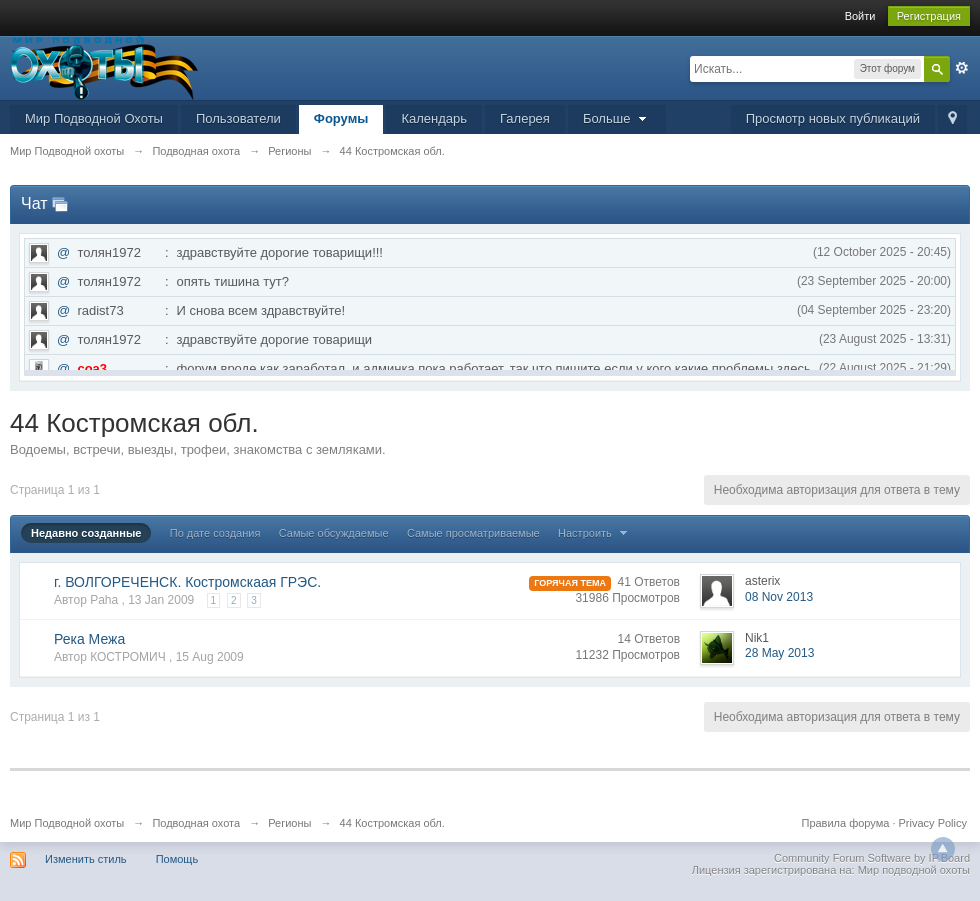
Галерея (525, 118)
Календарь (434, 118)
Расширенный (962, 68)
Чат (34, 203)
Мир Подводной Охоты (94, 118)
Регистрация (929, 16)
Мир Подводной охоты (67, 823)
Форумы (341, 118)
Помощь (177, 859)
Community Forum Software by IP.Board (872, 858)
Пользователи (238, 118)
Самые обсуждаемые (334, 533)
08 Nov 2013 (779, 597)
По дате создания (215, 533)
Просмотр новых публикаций (833, 118)
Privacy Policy (933, 823)
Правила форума (846, 823)
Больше (617, 118)
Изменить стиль (86, 859)
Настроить (595, 533)
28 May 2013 (779, 653)
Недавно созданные (86, 533)
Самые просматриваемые (473, 533)
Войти (860, 16)
